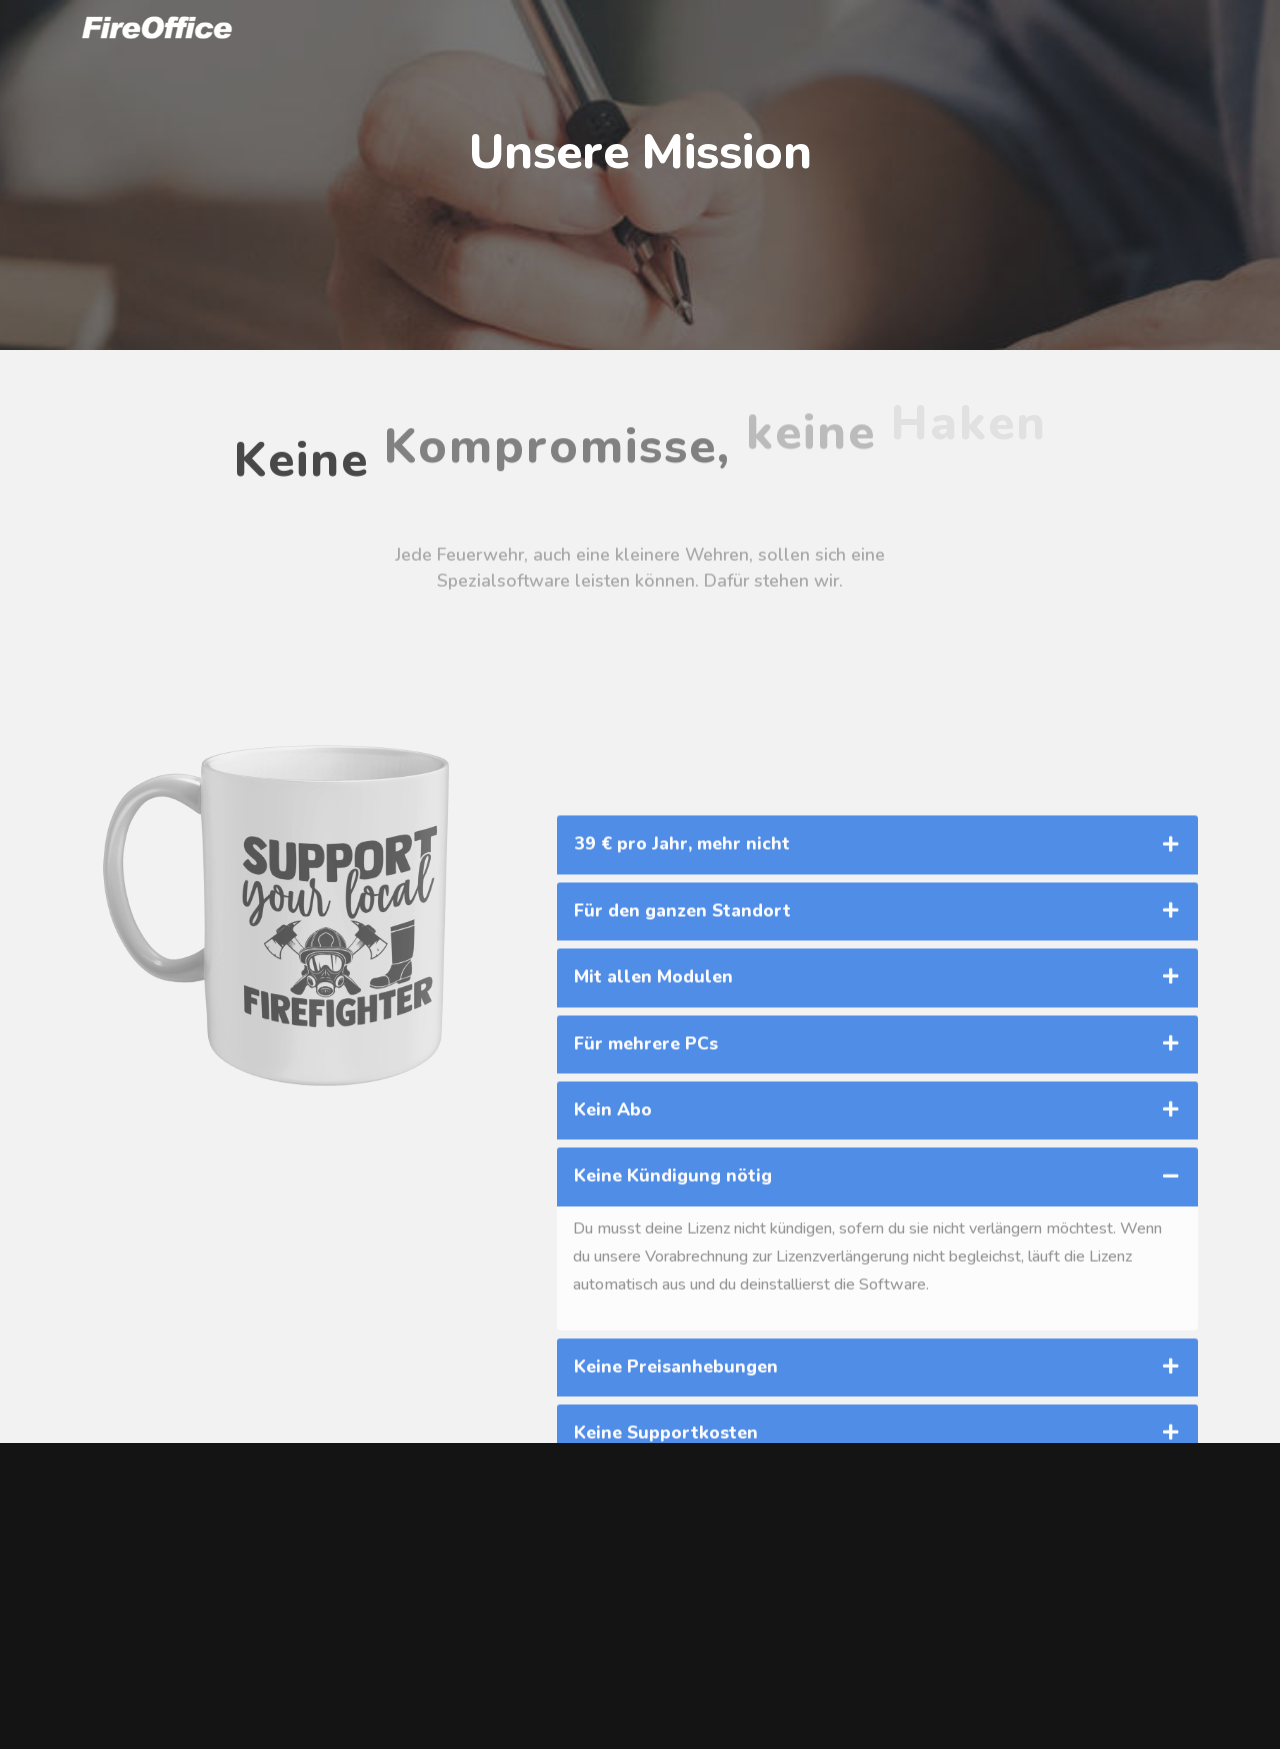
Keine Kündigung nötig (673, 1294)
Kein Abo (613, 1227)
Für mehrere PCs (646, 1161)
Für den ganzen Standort (682, 1028)
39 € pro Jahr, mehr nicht (682, 962)
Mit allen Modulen (653, 1095)
